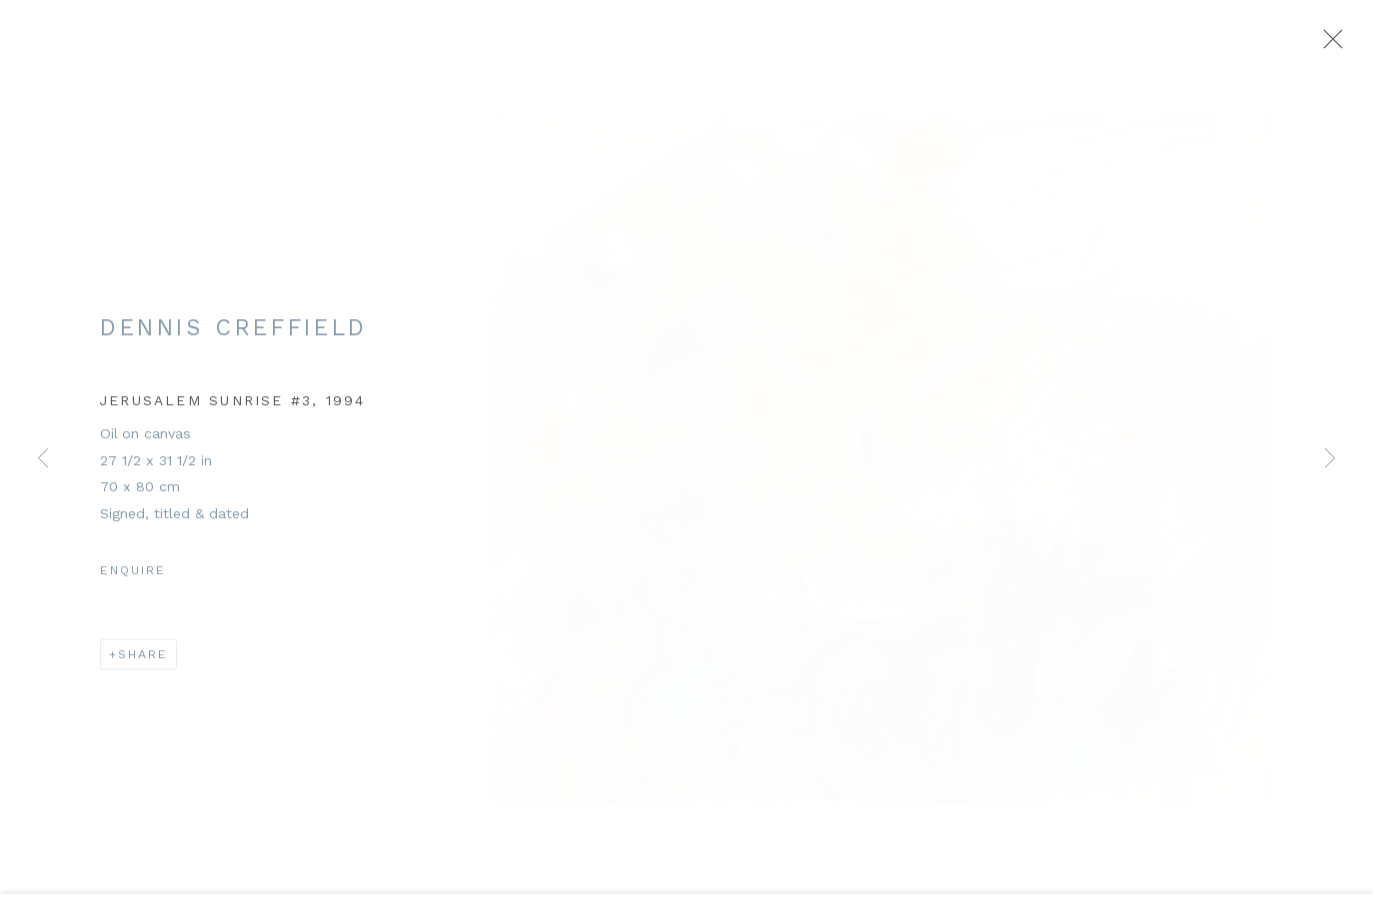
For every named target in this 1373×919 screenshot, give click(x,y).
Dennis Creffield (234, 338)
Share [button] (143, 665)
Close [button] (1332, 45)
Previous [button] (43, 459)
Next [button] (1330, 459)
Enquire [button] (133, 580)
